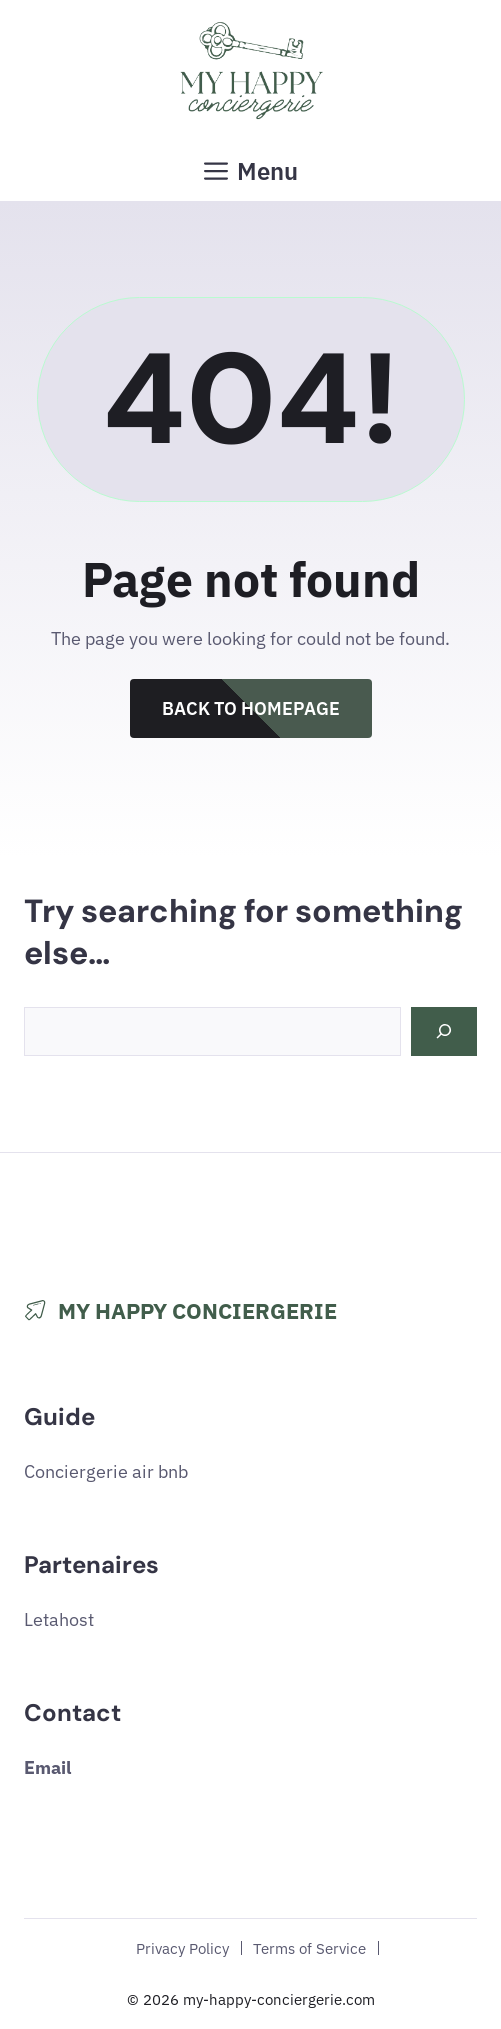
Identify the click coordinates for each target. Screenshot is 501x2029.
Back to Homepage (251, 708)
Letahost (59, 1619)
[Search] (444, 1031)
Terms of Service (309, 1948)
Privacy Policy (182, 1948)
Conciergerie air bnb (106, 1471)
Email (47, 1767)
